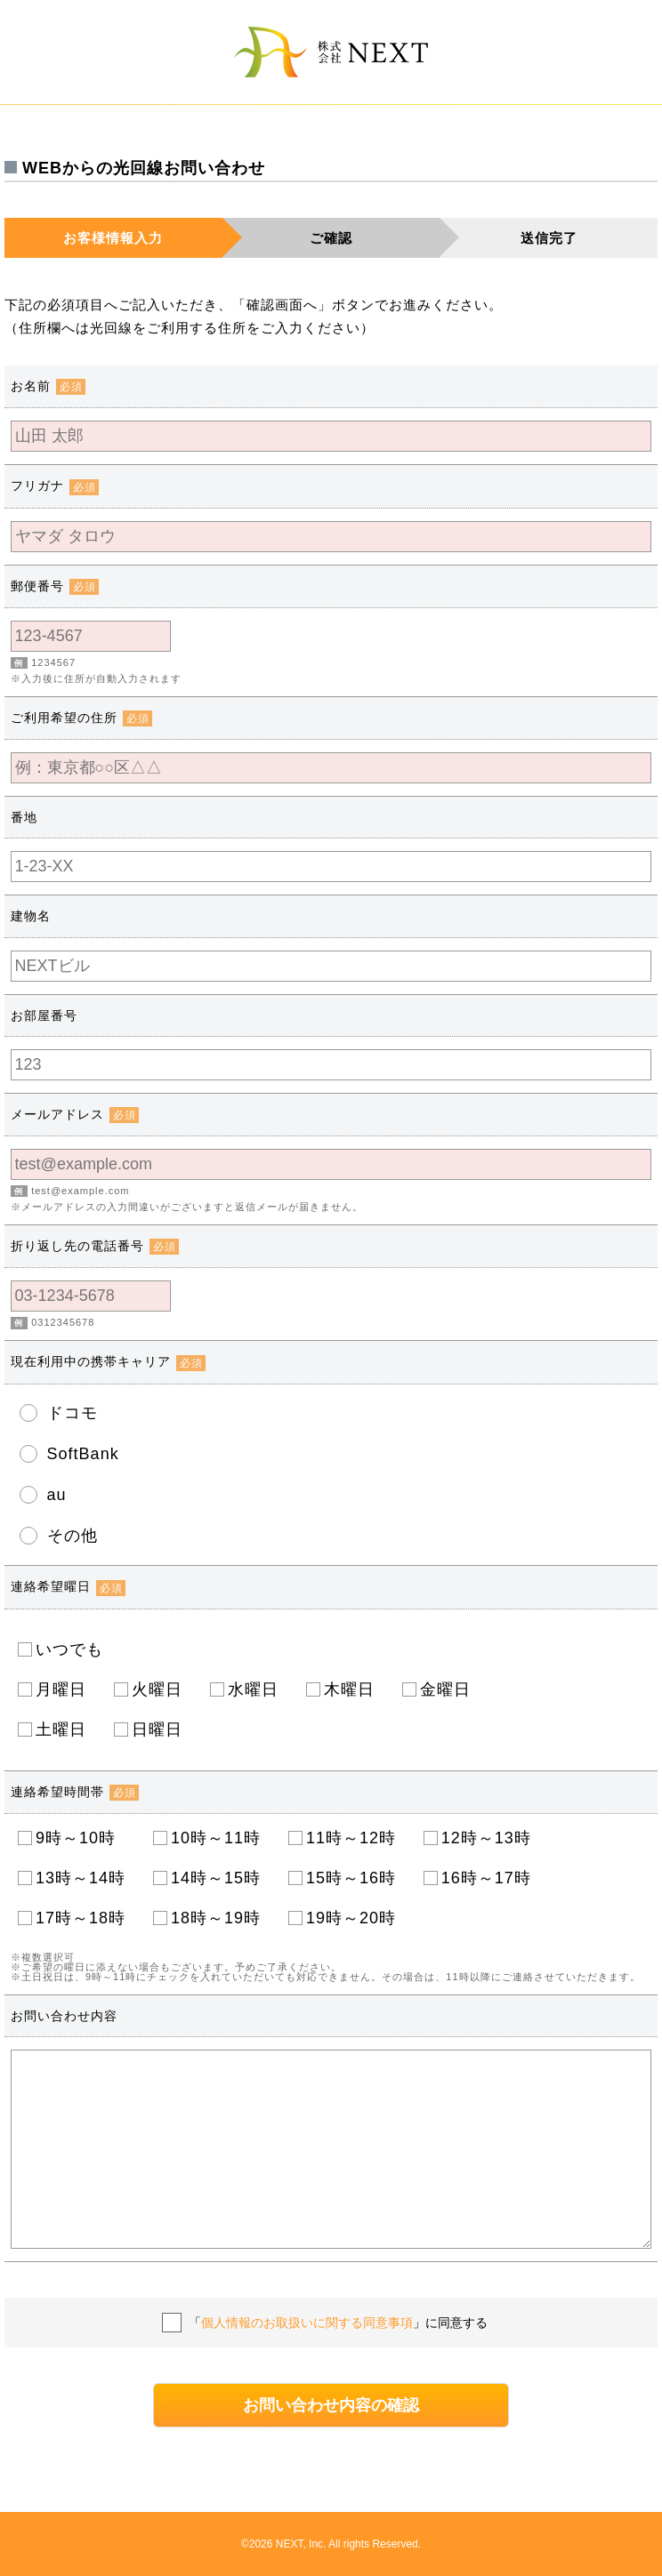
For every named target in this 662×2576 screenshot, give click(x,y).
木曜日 (349, 1689)
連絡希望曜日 (68, 1586)
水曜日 (253, 1689)
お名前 (48, 386)
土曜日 (61, 1729)
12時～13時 (486, 1838)
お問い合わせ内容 (64, 2016)
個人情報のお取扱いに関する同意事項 (307, 2322)
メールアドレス (75, 1114)
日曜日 (157, 1729)
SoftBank (83, 1454)
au (57, 1495)
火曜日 (157, 1689)
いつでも (69, 1649)
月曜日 (61, 1689)
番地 (24, 817)
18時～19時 (216, 1918)
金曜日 (445, 1689)
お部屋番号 (44, 1015)
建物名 (31, 916)
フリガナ (55, 485)
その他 (72, 1536)
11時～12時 (351, 1838)
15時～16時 (351, 1878)
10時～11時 (216, 1838)
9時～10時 (80, 1838)
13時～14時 (80, 1878)
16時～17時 (486, 1878)
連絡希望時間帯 (75, 1792)
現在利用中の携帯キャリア (108, 1361)
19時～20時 (351, 1918)
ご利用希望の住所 (81, 717)
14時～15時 (216, 1878)
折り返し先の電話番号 (95, 1246)
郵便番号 (55, 586)
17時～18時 (80, 1918)
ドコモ (72, 1413)
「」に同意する (338, 2322)
